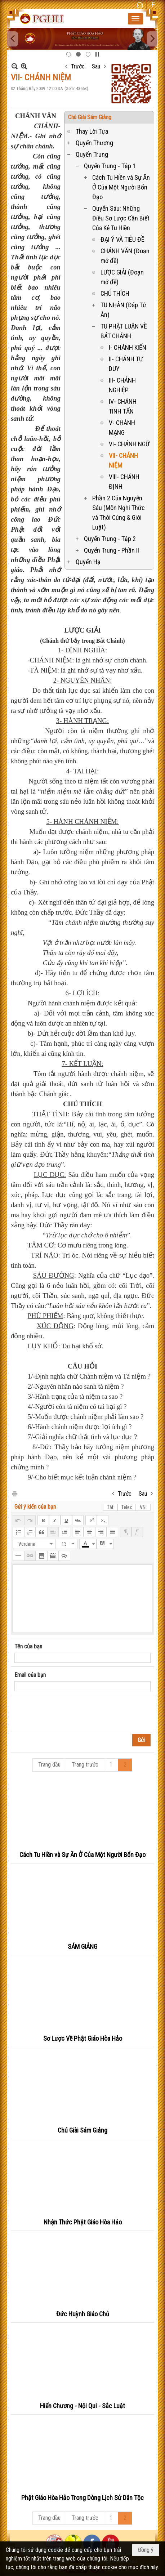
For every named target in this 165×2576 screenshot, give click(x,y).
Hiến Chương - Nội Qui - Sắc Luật (82, 2406)
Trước (78, 66)
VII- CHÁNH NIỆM (123, 460)
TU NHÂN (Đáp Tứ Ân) (123, 309)
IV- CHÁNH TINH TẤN (123, 406)
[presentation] (69, 1713)
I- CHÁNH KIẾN (127, 347)
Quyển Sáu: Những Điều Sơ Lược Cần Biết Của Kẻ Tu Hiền (121, 218)
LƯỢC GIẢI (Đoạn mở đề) (122, 277)
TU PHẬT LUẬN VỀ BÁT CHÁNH (124, 331)
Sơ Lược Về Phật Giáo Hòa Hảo (82, 2038)
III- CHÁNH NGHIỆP (122, 385)
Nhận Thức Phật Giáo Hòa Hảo (83, 2222)
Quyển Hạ (88, 562)
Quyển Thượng (94, 143)
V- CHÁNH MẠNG (122, 427)
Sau (96, 66)
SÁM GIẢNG (82, 1946)
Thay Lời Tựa (92, 131)
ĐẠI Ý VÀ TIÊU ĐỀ (122, 239)
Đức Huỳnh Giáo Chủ (82, 2314)
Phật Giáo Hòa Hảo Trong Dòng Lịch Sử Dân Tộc (82, 2497)
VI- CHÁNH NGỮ (129, 444)
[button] (135, 19)
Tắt (110, 1507)
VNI (143, 1507)
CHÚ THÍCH (115, 293)
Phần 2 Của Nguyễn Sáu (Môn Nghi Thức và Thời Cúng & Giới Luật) (118, 512)
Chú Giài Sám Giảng (89, 117)
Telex (126, 1507)
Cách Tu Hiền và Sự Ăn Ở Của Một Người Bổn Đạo (121, 187)
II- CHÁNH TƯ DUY (126, 363)
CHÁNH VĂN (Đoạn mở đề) (125, 255)
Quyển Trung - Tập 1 (110, 166)
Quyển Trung (92, 154)
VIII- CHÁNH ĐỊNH (124, 481)
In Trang (14, 1493)
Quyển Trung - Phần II (111, 550)
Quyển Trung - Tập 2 (110, 539)
